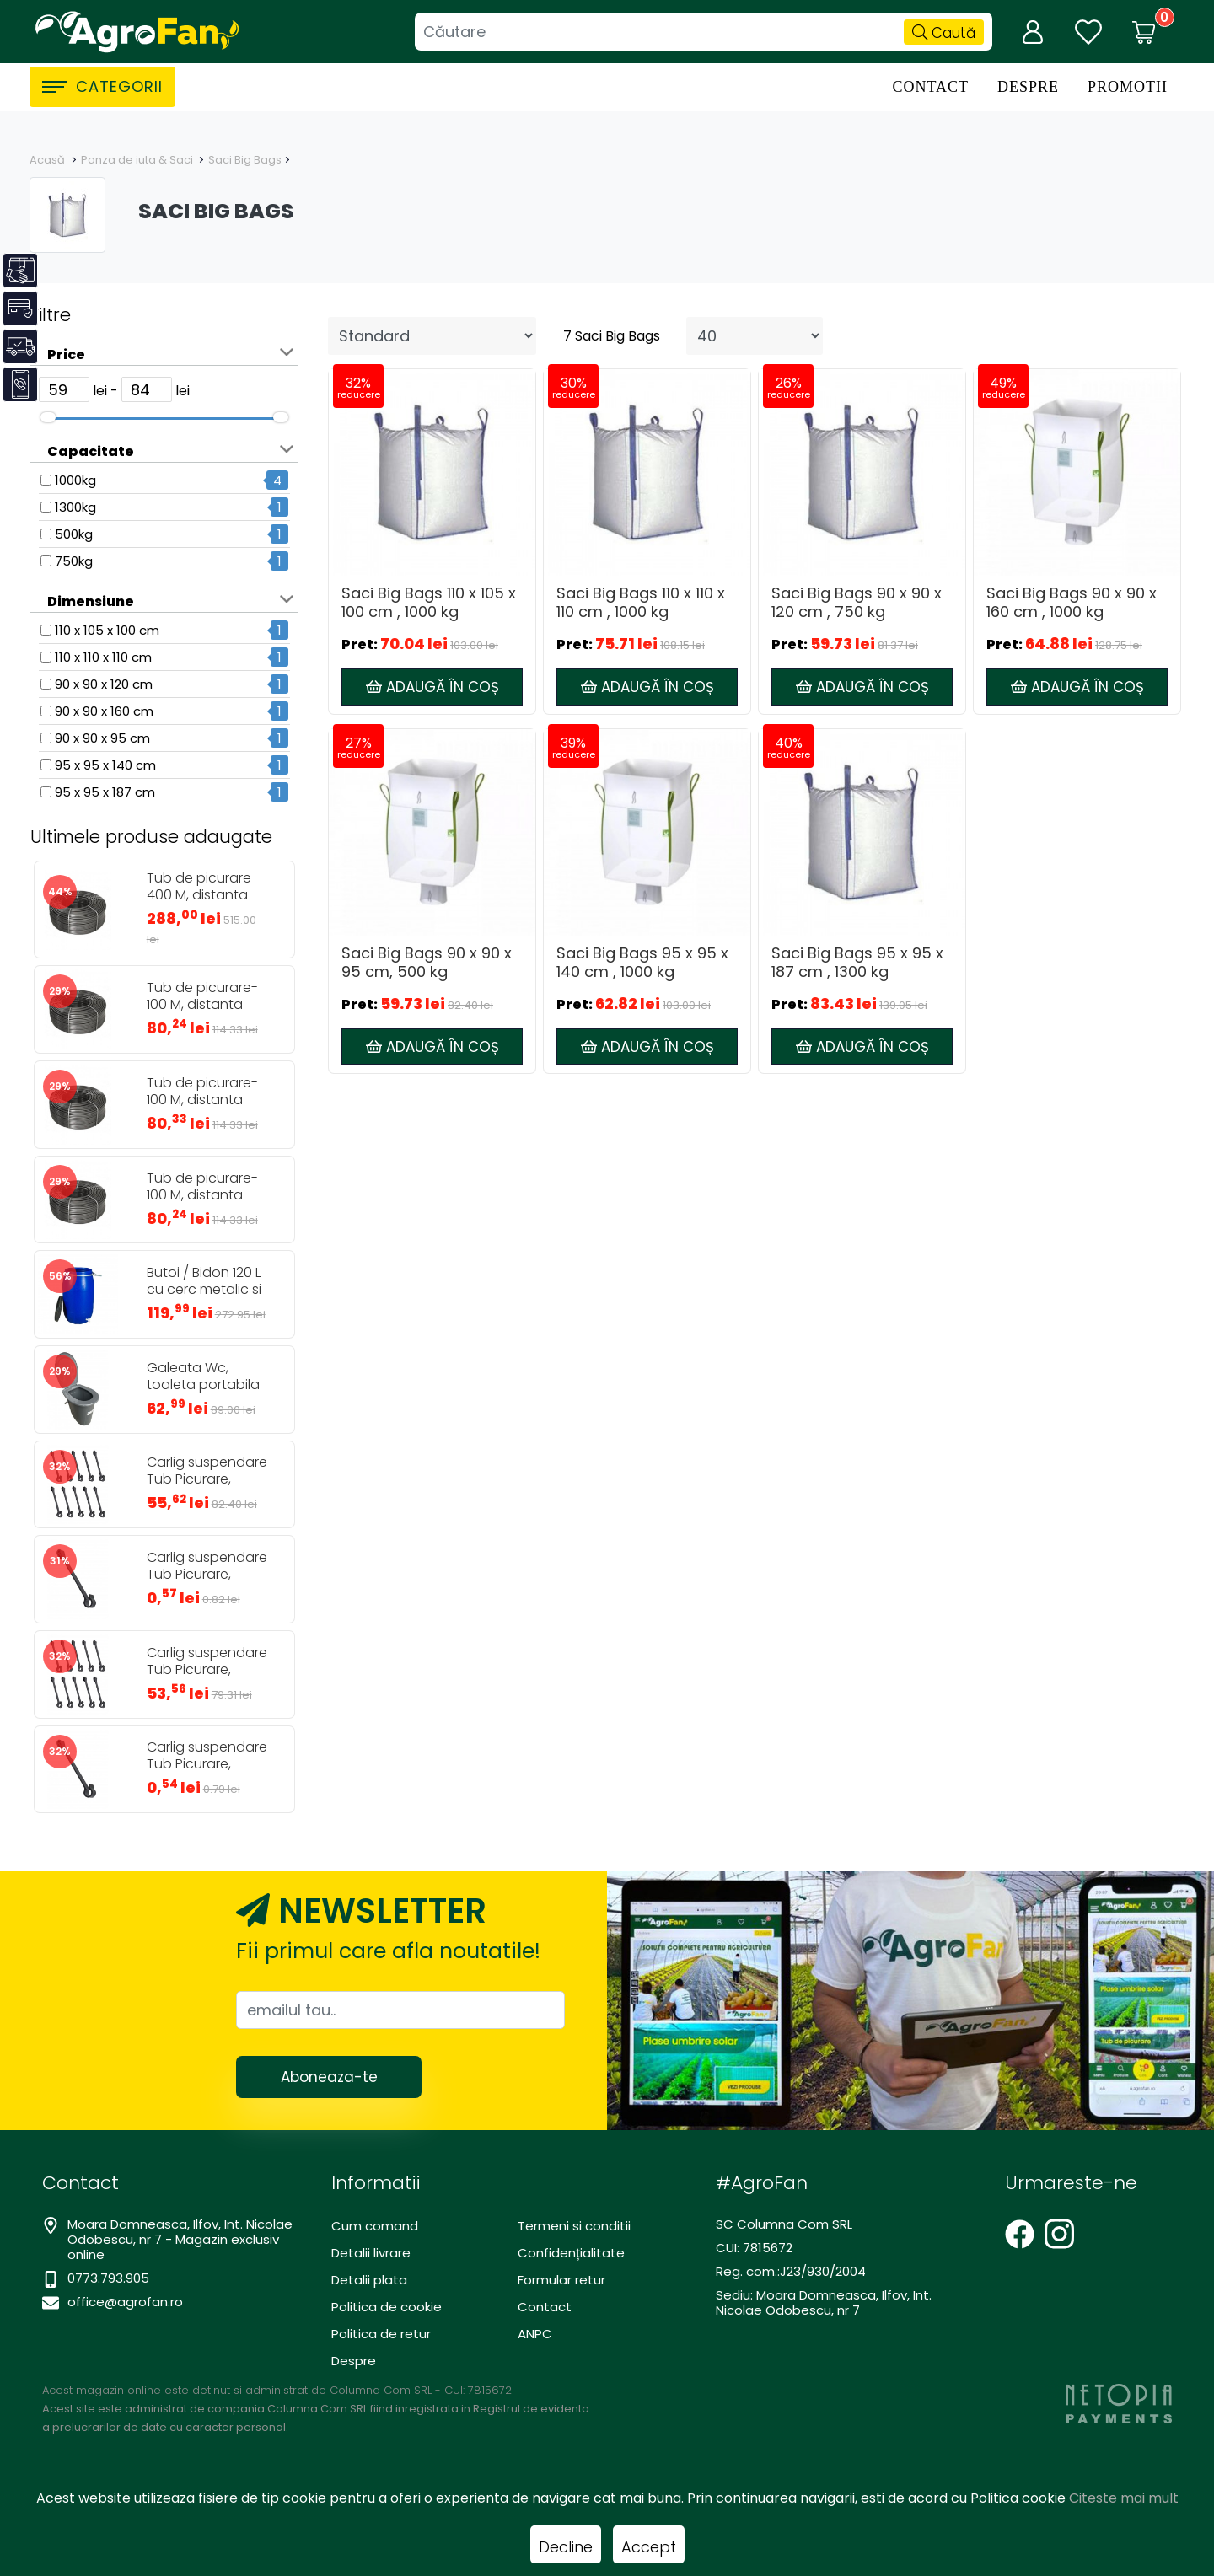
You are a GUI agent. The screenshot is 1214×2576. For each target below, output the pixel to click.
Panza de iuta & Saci (138, 160)
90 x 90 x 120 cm (104, 684)
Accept (648, 2546)
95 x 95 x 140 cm (105, 765)
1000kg (75, 480)
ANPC (535, 2334)
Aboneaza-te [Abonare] (329, 2077)
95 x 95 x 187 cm (105, 792)
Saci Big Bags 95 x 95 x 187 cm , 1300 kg (857, 962)
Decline (566, 2546)
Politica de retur (381, 2334)
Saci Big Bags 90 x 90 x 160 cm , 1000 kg (1071, 602)
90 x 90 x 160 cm (104, 711)
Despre (1028, 86)
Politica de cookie (386, 2307)
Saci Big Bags (245, 160)
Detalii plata (369, 2280)
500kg (74, 534)
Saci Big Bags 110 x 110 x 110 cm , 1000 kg (640, 602)
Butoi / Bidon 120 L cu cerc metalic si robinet (204, 1289)
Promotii (1128, 86)
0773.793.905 (108, 2278)
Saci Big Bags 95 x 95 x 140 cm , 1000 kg (642, 962)
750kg (74, 561)
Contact (930, 86)
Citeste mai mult (1124, 2498)
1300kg (75, 507)
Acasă (47, 160)
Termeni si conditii (574, 2226)
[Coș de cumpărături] (1144, 32)
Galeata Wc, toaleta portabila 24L (203, 1385)
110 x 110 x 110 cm (103, 657)
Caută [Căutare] (943, 33)
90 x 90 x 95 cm (102, 738)
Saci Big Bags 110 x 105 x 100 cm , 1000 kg (428, 602)
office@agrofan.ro (125, 2301)
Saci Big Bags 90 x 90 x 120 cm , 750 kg (856, 602)
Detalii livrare (371, 2253)
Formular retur (561, 2280)
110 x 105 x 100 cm (107, 630)
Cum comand (374, 2226)
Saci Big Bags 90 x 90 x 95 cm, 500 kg (426, 962)
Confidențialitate (571, 2253)
